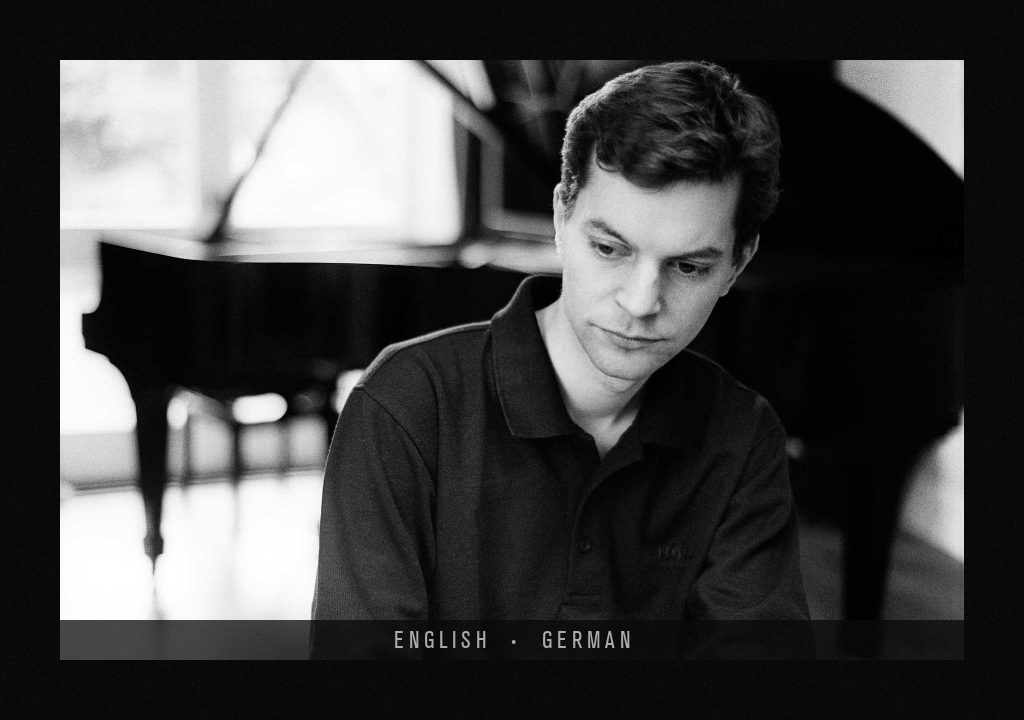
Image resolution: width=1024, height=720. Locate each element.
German (588, 640)
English (442, 640)
